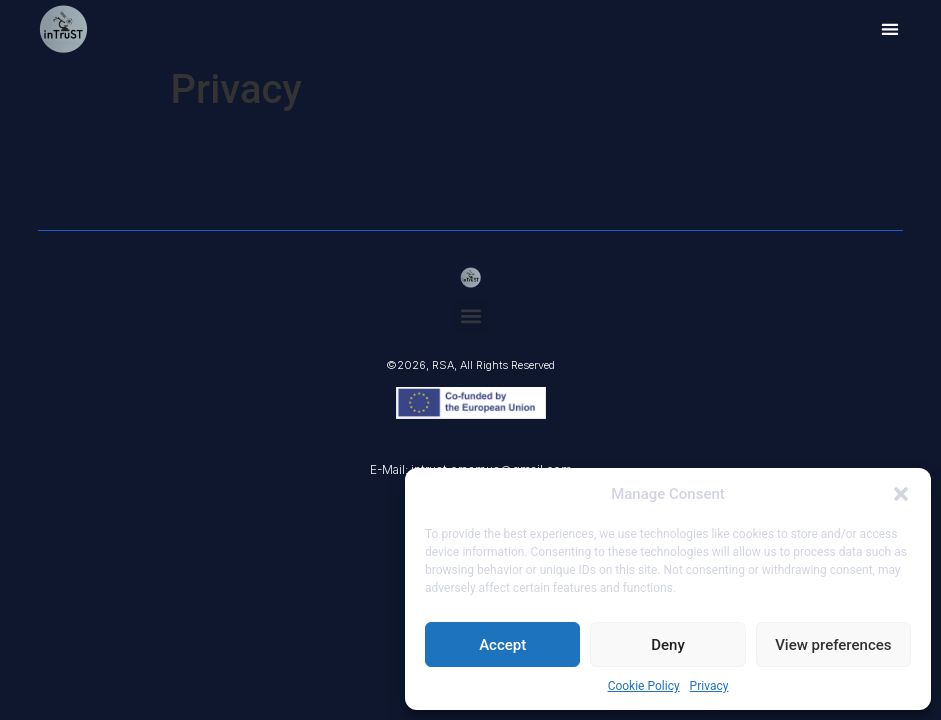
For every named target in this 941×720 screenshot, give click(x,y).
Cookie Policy (644, 686)
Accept (502, 645)
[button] (901, 494)
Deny (668, 645)
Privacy (709, 686)
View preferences (833, 645)
